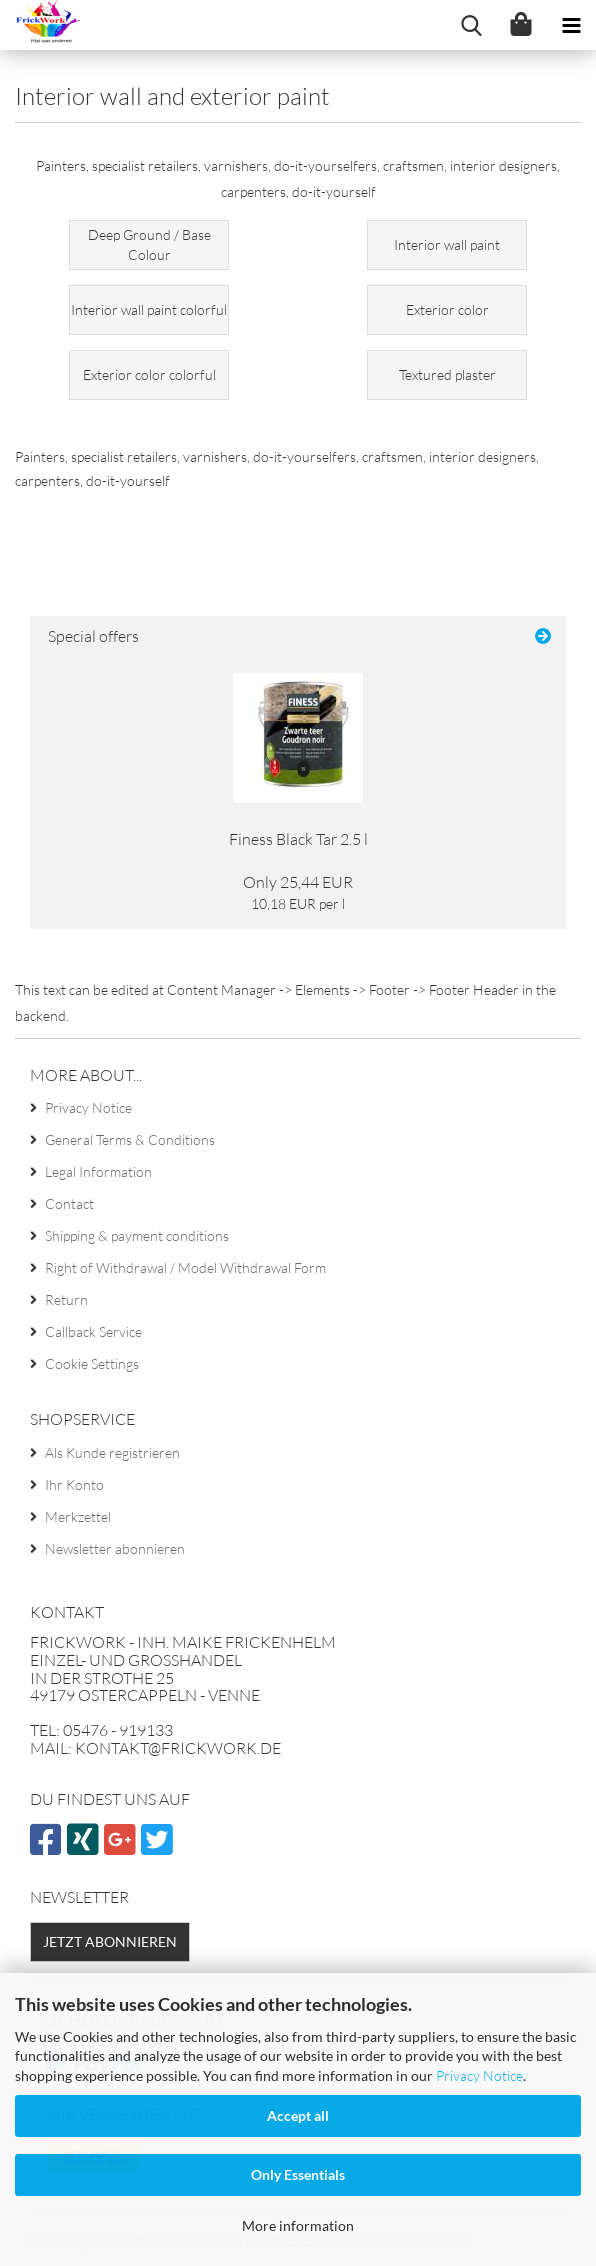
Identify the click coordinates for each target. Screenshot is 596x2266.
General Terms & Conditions (130, 1139)
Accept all (298, 2115)
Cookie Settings (92, 1363)
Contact (69, 1203)
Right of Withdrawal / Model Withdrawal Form (185, 1267)
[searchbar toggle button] (471, 25)
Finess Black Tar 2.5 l (298, 839)
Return (66, 1299)
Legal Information (98, 1171)
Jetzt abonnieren (110, 1941)
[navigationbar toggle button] (571, 25)
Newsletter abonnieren (115, 1548)
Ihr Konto (74, 1484)
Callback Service (93, 1331)
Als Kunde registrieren (112, 1452)
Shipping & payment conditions (137, 1235)
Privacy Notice (479, 2075)
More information (298, 2225)
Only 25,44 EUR (298, 882)
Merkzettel (78, 1516)
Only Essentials (298, 2174)
